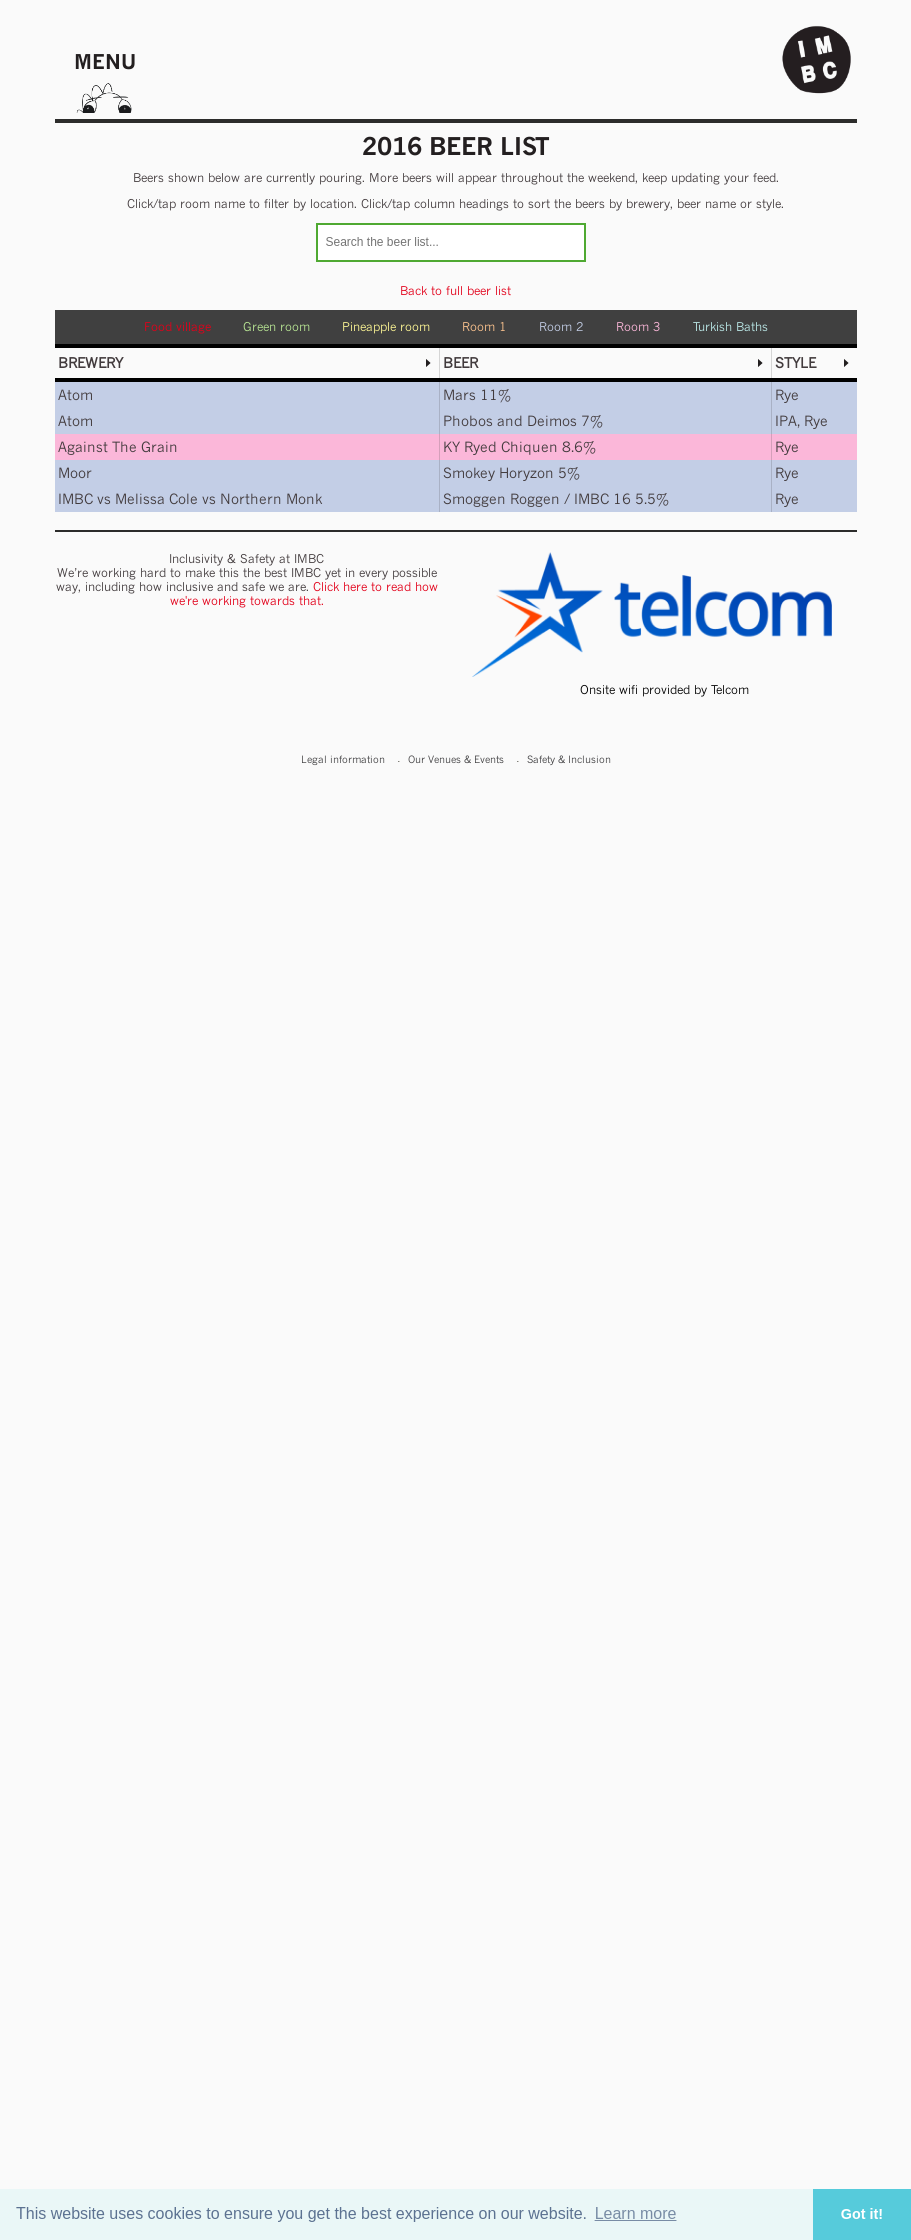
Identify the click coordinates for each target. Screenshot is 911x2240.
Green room (276, 326)
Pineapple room (386, 326)
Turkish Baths (730, 326)
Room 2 (561, 326)
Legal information (343, 759)
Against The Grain (118, 446)
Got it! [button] (862, 2214)
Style (795, 362)
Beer (460, 362)
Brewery (90, 362)
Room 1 (484, 326)
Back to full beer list (455, 290)
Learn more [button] (636, 2213)
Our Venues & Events (456, 759)
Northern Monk (271, 498)
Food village (177, 326)
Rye (787, 394)
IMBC (75, 498)
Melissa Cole (156, 498)
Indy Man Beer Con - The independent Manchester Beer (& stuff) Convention (817, 60)
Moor (75, 472)
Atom (75, 394)
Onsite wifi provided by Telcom (664, 689)
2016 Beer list (456, 146)
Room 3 (638, 326)
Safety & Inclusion (569, 759)
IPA (786, 420)
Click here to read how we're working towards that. (304, 593)
